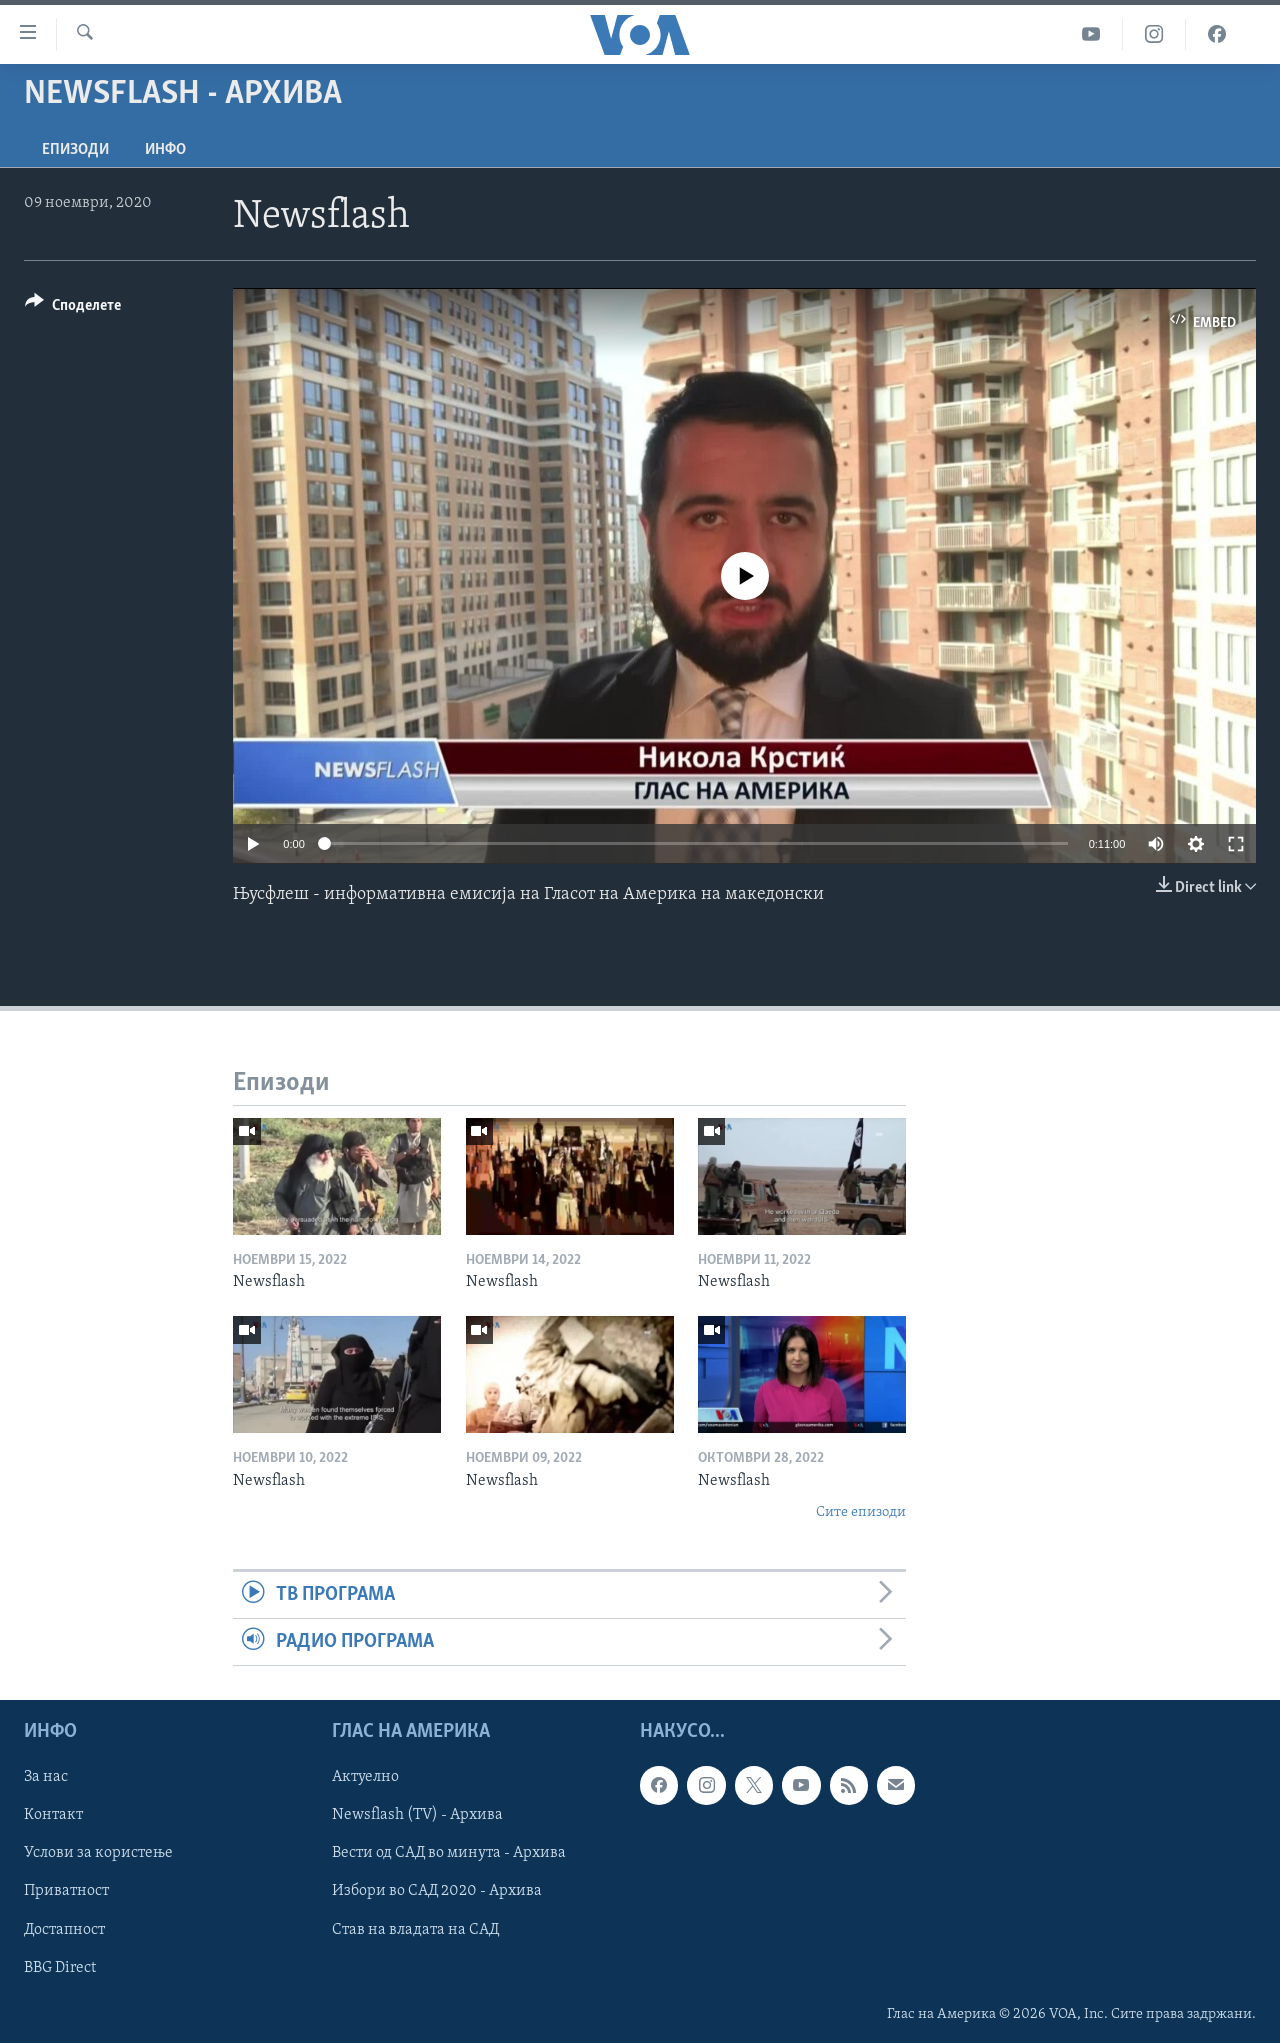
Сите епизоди (861, 1512)
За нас (46, 1778)
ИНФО (165, 150)
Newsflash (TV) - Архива (417, 1816)
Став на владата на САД (415, 1930)
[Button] (73, 308)
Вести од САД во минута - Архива (449, 1854)
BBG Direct (60, 1968)
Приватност (66, 1892)
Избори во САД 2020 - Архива (437, 1892)
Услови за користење (98, 1854)
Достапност (64, 1930)
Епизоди (75, 150)
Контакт (53, 1816)
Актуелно (365, 1778)
